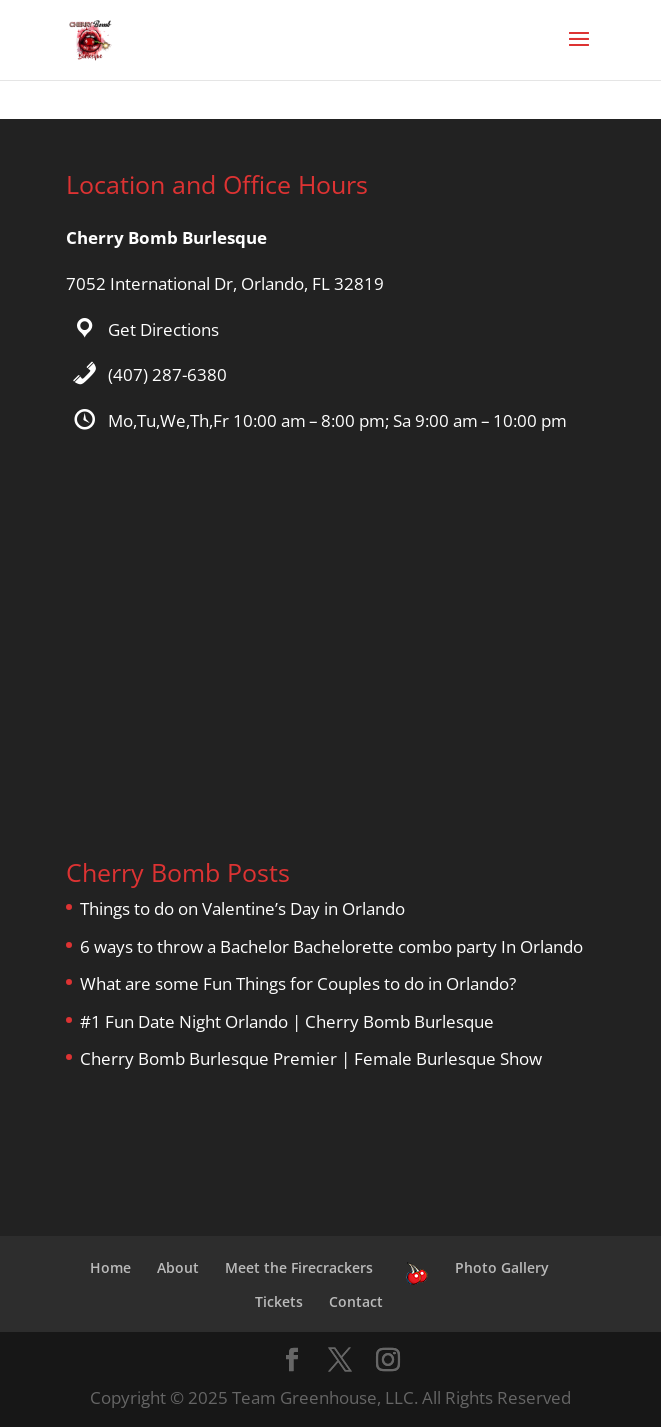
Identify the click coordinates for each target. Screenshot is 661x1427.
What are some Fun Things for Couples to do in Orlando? (298, 983)
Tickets (279, 1301)
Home (110, 1267)
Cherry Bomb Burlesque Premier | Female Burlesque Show (311, 1058)
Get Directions (163, 329)
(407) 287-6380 (167, 374)
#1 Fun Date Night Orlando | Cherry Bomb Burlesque (287, 1021)
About (178, 1267)
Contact (356, 1301)
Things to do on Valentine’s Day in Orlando (242, 908)
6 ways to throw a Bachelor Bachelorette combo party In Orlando (331, 946)
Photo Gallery (502, 1267)
